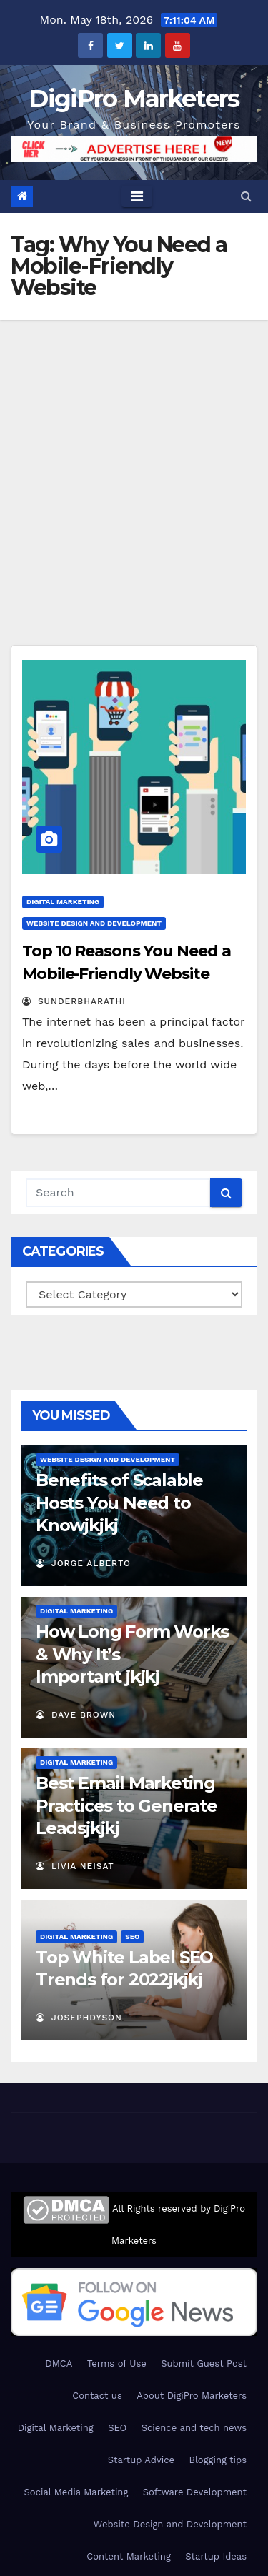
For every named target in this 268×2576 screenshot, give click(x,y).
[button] (246, 196)
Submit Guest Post (204, 2363)
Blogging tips (218, 2460)
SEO (132, 1936)
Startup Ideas (216, 2556)
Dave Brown (76, 1715)
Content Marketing (128, 2556)
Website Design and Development (94, 923)
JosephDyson (79, 2018)
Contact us (97, 2395)
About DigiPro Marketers (192, 2395)
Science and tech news (194, 2427)
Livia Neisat (75, 1866)
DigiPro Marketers (134, 99)
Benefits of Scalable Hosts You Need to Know (119, 1502)
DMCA (58, 2363)
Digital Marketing (62, 902)
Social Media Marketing (76, 2492)
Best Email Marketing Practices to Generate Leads (126, 1805)
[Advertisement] (134, 461)
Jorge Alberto (83, 1563)
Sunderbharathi (74, 1001)
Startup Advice (141, 2460)
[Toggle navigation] (136, 196)
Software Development (195, 2492)
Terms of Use (117, 2363)
